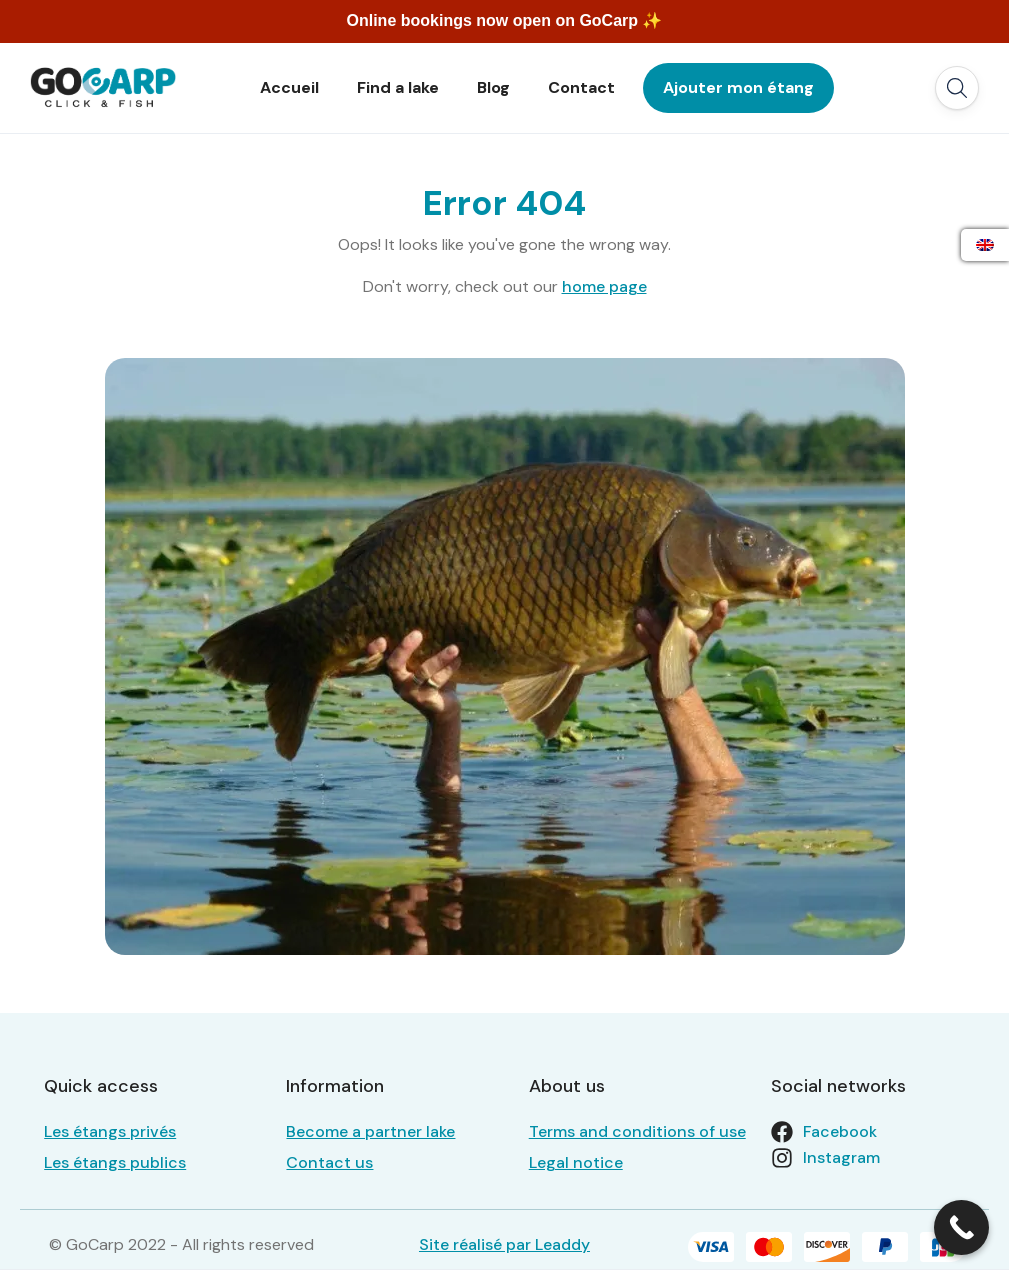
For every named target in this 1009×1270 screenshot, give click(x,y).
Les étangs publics (115, 1162)
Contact (581, 87)
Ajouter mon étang (738, 87)
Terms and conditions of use (637, 1131)
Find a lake (398, 87)
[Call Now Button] (961, 1227)
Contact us (329, 1162)
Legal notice (576, 1162)
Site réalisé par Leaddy (504, 1244)
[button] (957, 88)
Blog (493, 87)
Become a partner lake (370, 1131)
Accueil (289, 87)
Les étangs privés (110, 1131)
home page (604, 286)
